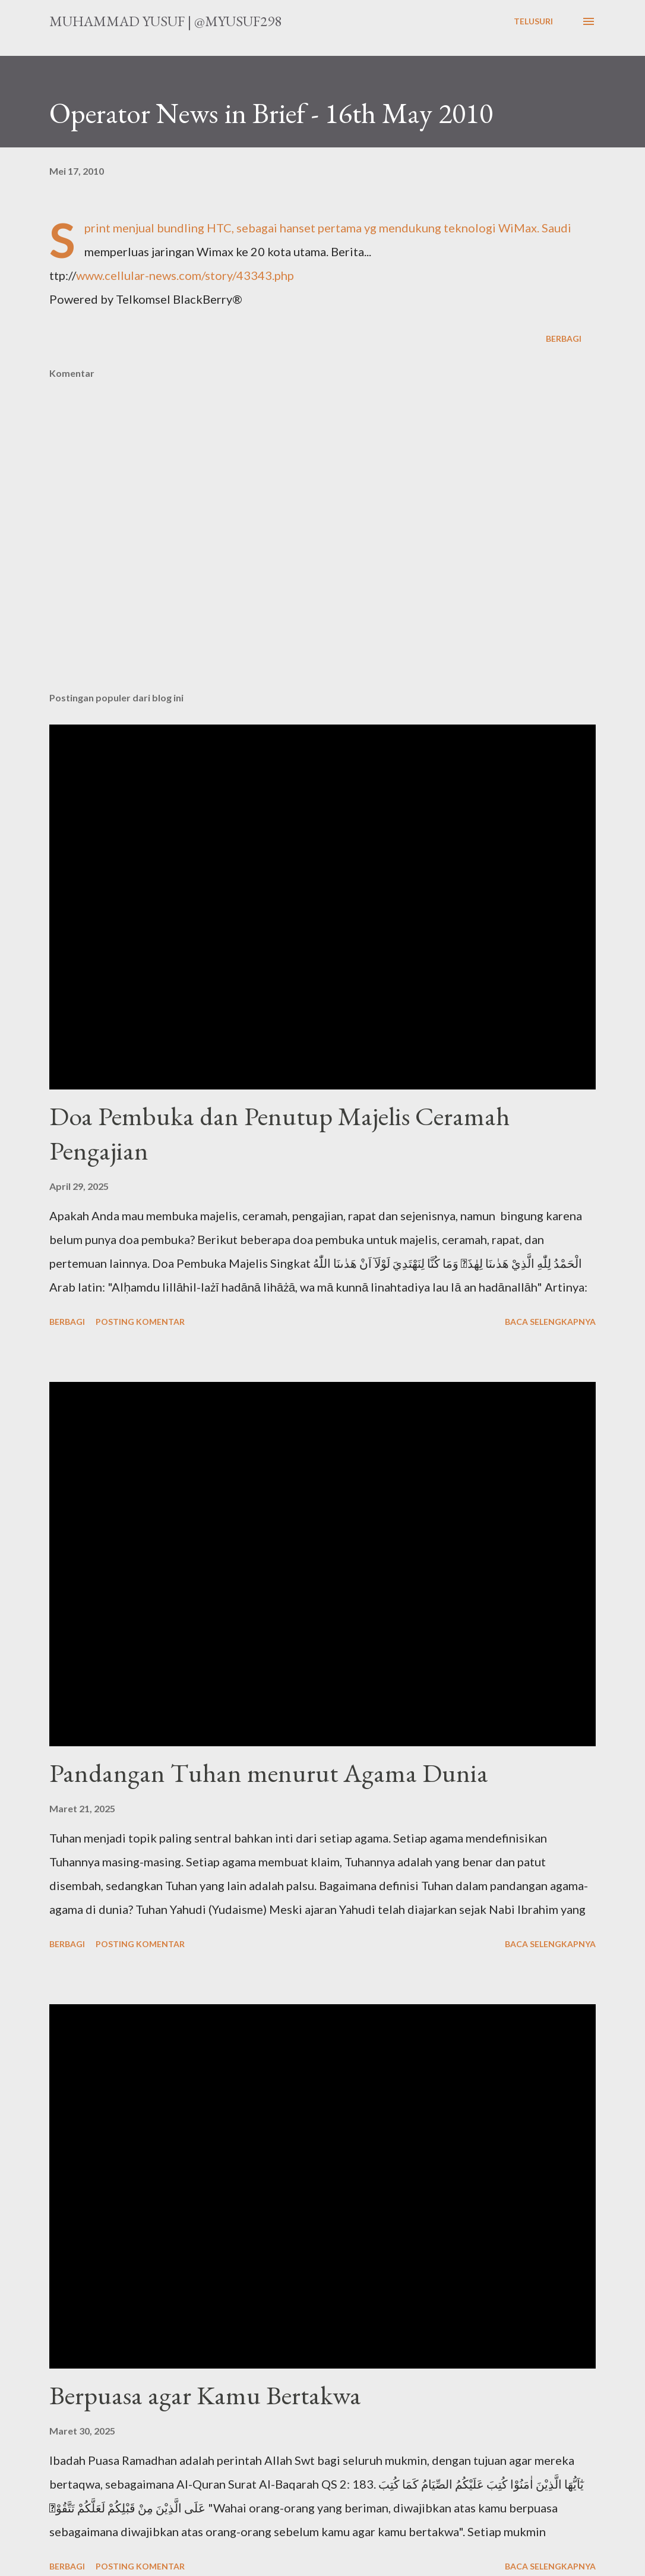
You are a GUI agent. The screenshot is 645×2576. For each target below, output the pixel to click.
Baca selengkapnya (550, 1322)
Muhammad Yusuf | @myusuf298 (165, 21)
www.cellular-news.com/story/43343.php (185, 275)
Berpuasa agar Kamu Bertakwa (205, 2395)
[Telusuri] (533, 21)
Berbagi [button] (563, 338)
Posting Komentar (140, 1322)
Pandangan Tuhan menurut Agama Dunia (268, 1773)
